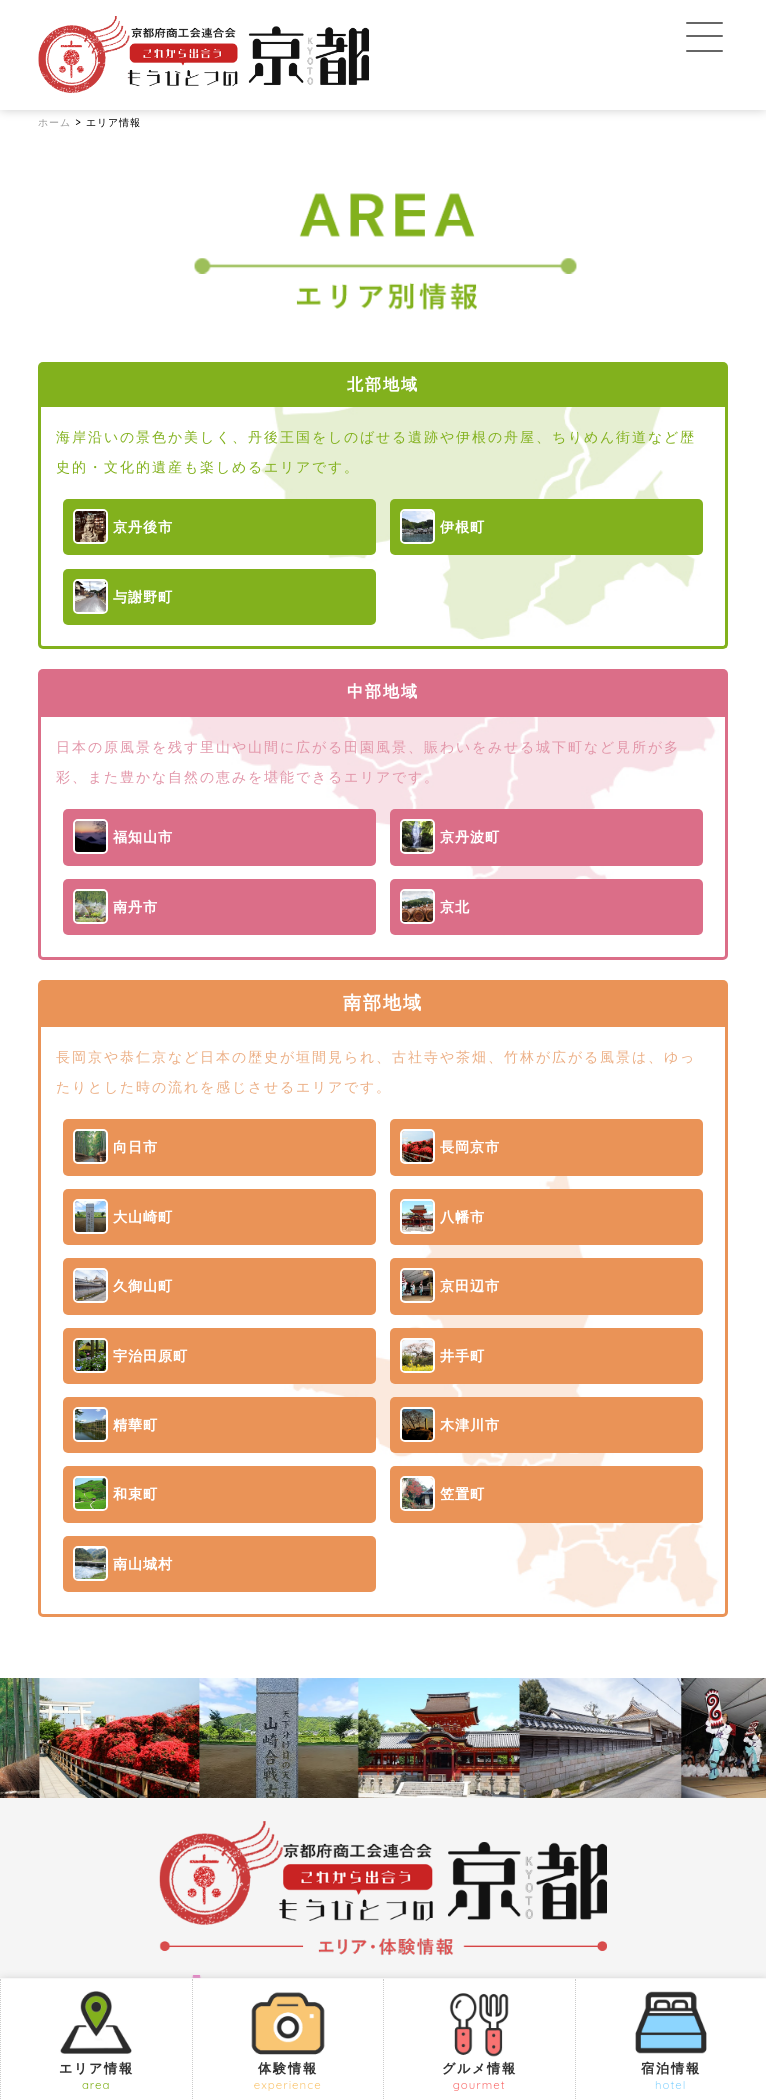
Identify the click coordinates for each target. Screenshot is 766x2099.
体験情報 (288, 2039)
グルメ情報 (479, 2039)
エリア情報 (96, 2039)
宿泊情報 (671, 2039)
